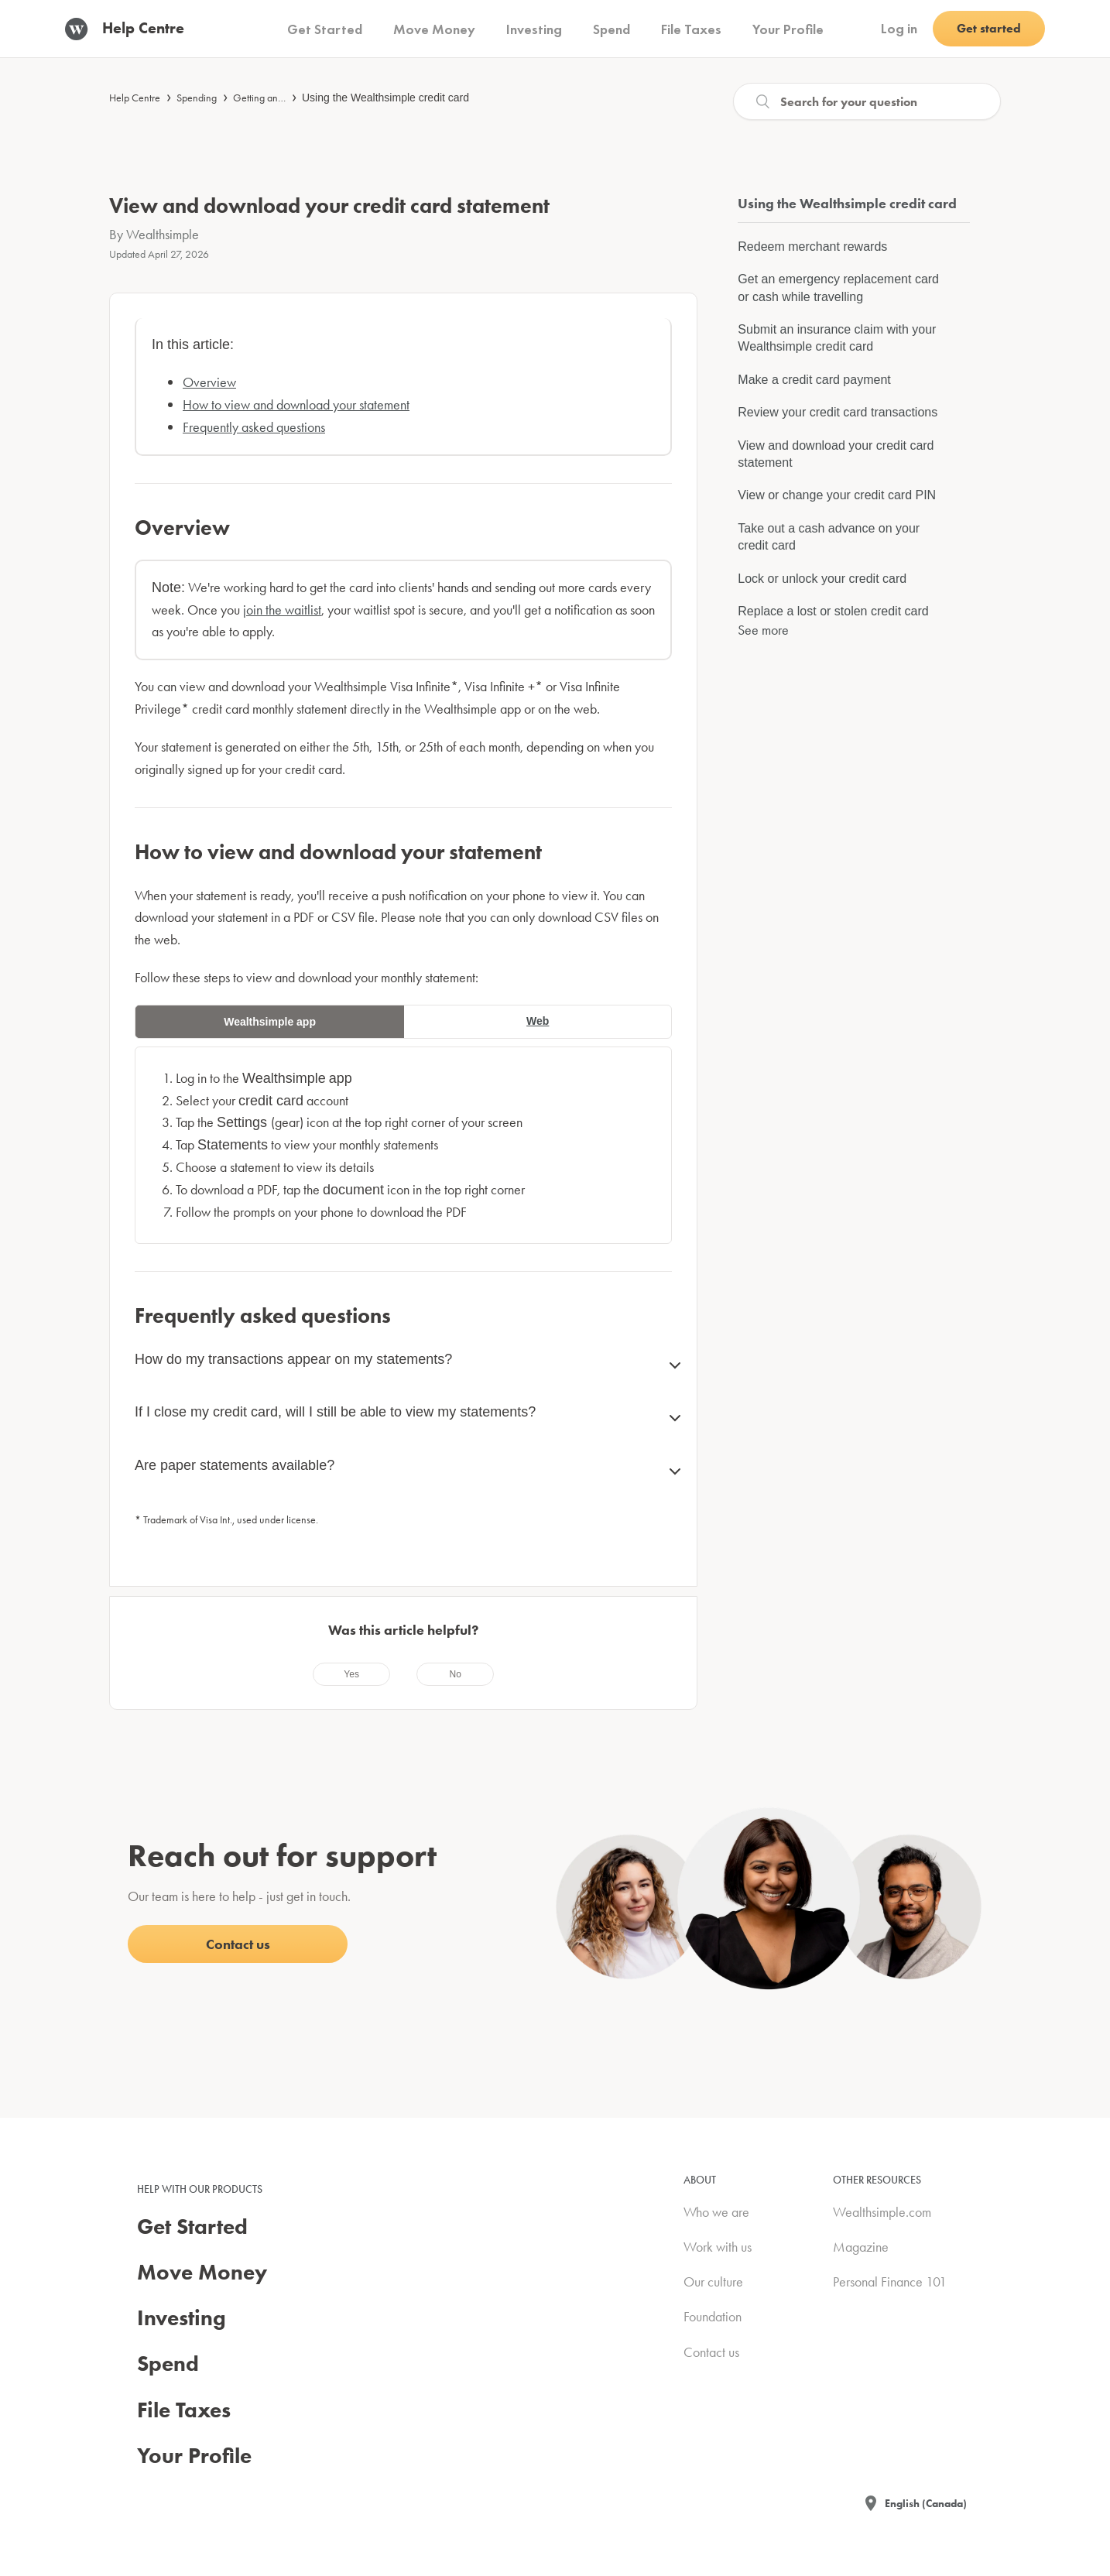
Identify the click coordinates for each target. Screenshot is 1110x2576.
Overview (209, 382)
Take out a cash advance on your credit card (829, 537)
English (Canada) (926, 2503)
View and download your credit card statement (836, 454)
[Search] (867, 101)
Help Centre (134, 97)
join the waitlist (282, 609)
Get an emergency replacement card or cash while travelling (838, 287)
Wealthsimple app (270, 1022)
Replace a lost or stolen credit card (833, 611)
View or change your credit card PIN (837, 495)
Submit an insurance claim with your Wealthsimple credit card (837, 338)
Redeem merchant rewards (812, 246)
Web (537, 1021)
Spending (196, 97)
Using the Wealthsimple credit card (385, 97)
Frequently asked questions (254, 427)
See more (763, 630)
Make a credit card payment (814, 379)
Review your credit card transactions (837, 412)
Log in (899, 28)
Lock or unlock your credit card (822, 578)
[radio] (351, 1674)
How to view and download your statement (296, 404)
